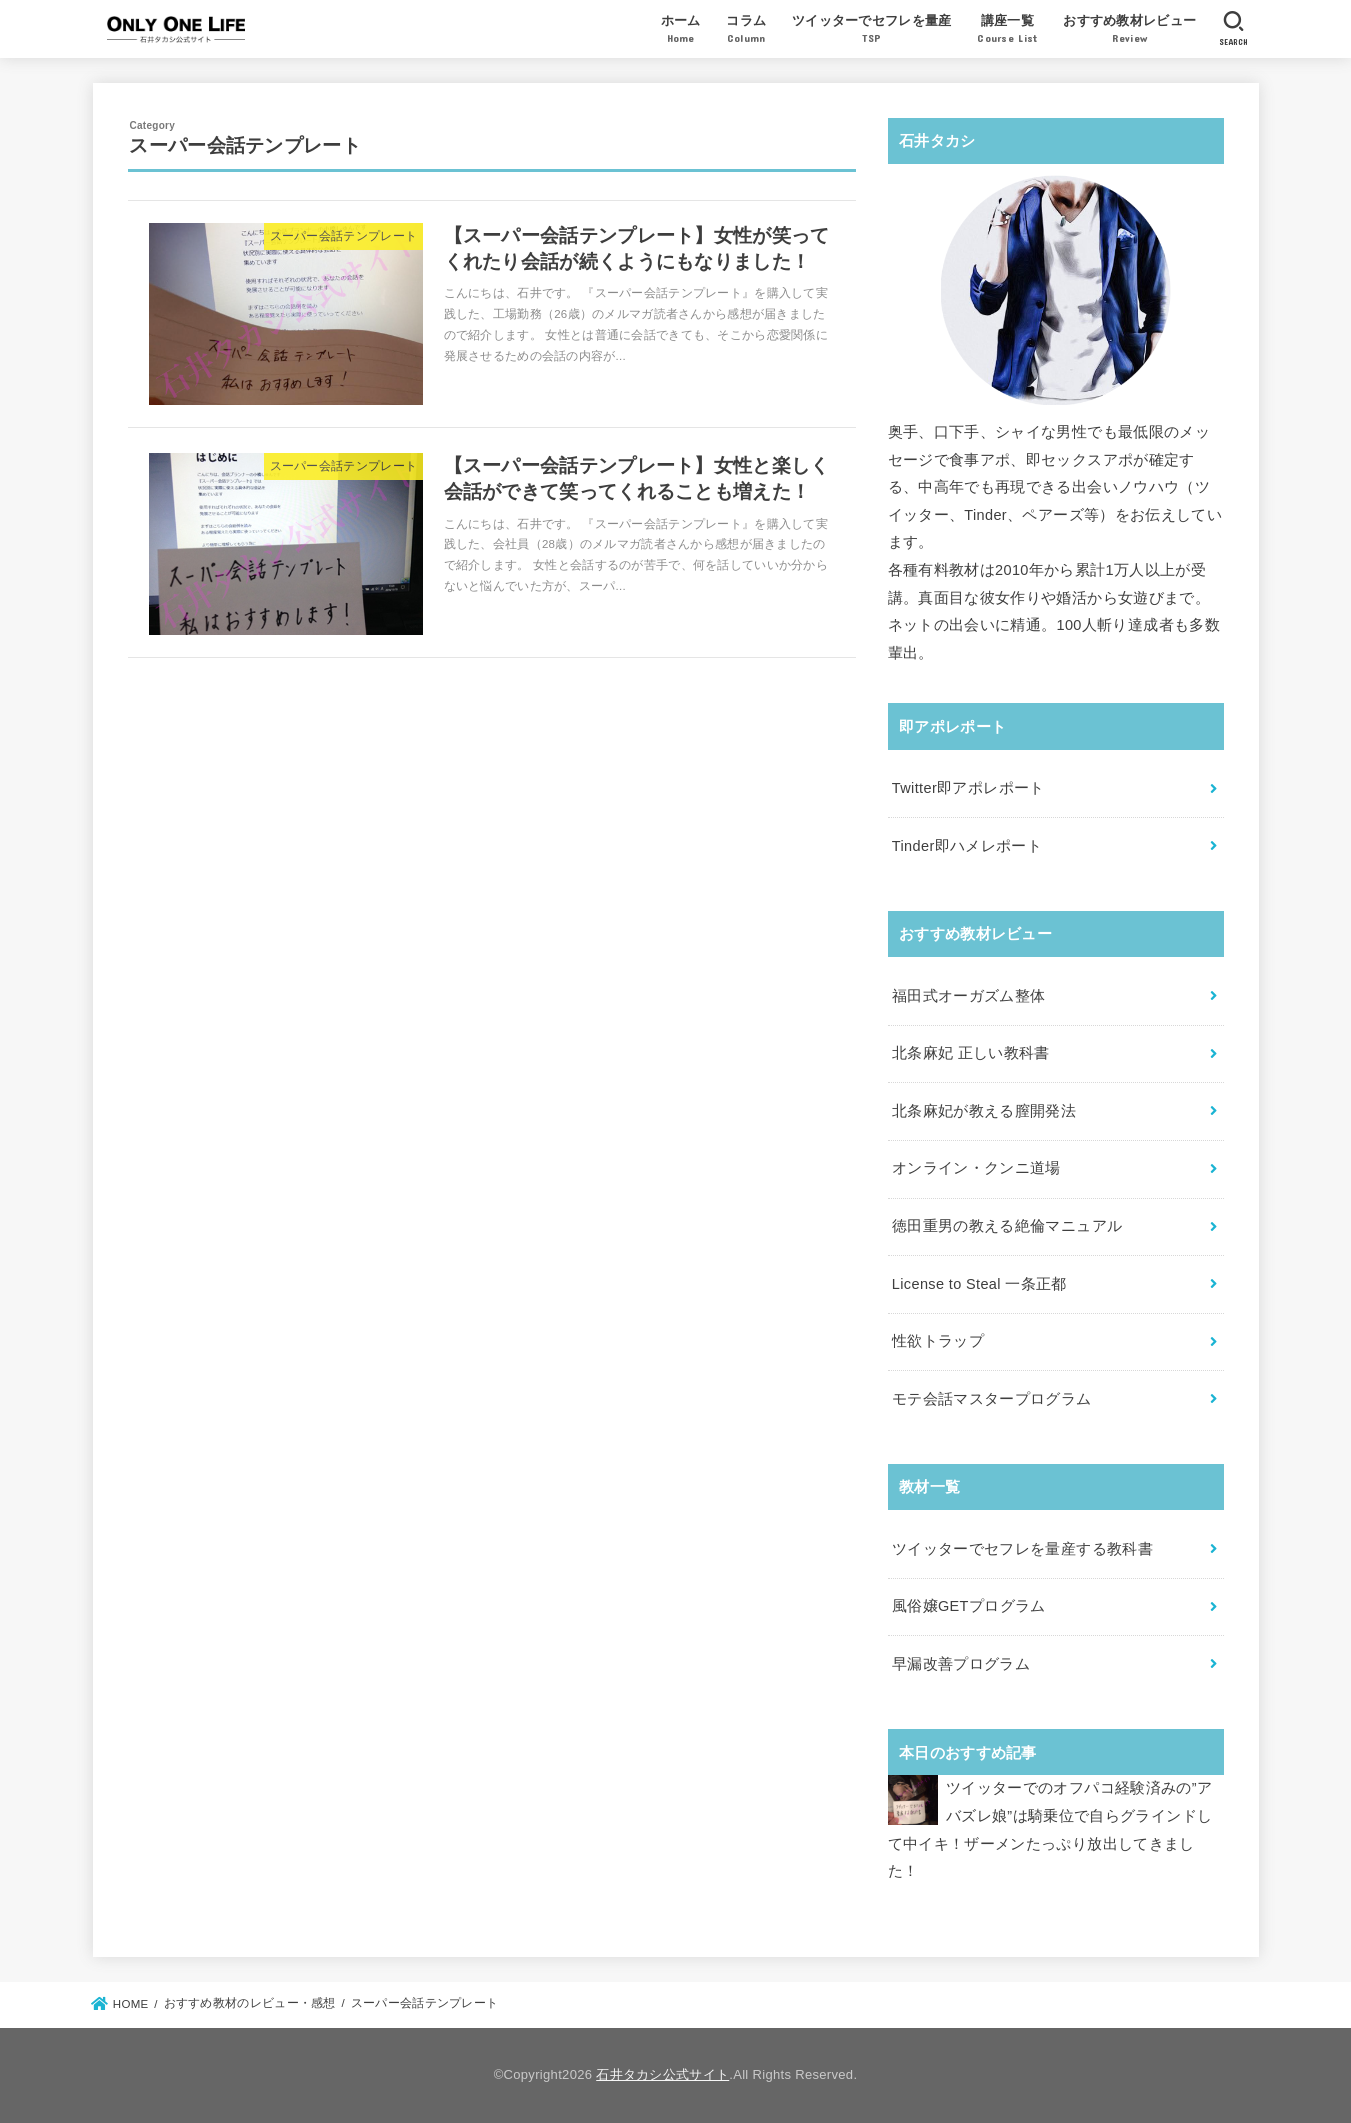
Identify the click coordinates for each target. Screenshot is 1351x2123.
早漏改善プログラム (961, 1664)
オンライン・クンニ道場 (976, 1168)
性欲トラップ (938, 1341)
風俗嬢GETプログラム (969, 1606)
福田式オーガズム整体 (969, 996)
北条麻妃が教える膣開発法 (984, 1111)
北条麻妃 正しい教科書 (971, 1053)
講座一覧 (1007, 31)
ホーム (681, 31)
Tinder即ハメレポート (967, 846)
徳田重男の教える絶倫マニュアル (1007, 1226)
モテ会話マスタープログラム (992, 1399)
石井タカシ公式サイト (662, 2074)
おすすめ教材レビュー (1129, 31)
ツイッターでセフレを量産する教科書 (1022, 1549)
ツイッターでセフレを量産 (872, 31)
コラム (746, 31)
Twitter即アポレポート (968, 788)
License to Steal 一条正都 (979, 1284)
